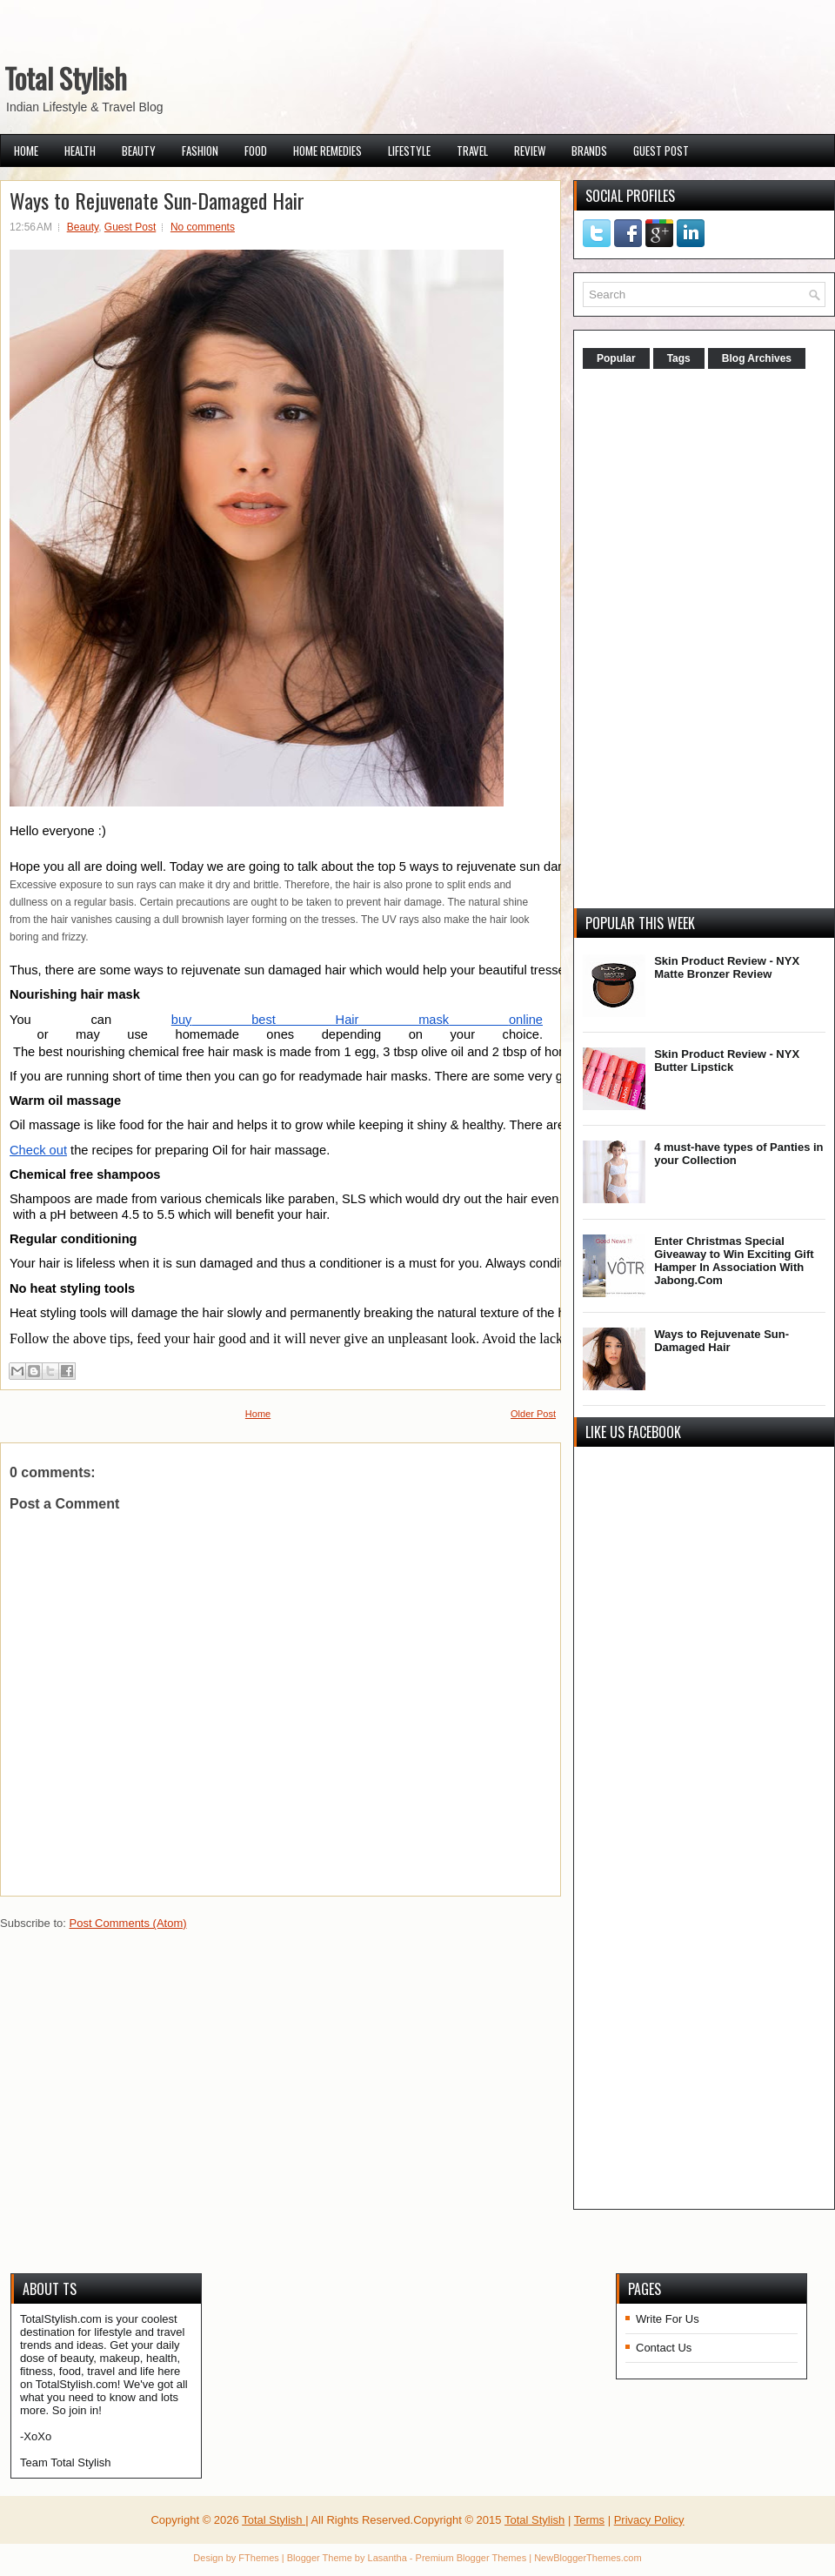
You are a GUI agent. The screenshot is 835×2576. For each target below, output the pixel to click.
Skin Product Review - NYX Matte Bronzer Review (726, 967)
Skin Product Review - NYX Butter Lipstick (726, 1060)
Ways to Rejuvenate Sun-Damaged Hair (157, 200)
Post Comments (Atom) (128, 1923)
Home (26, 150)
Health (80, 150)
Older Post (533, 1413)
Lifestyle (409, 150)
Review (529, 150)
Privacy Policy (649, 2519)
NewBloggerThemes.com (588, 2558)
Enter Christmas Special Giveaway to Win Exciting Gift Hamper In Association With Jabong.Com (733, 1260)
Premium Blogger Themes (471, 2558)
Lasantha (387, 2558)
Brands (589, 150)
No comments (202, 227)
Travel (472, 150)
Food (255, 150)
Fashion (200, 150)
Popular (616, 358)
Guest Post (661, 150)
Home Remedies (327, 150)
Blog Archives (757, 358)
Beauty (139, 150)
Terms (589, 2519)
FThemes (258, 2558)
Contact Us (663, 2347)
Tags (679, 358)
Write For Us (667, 2318)
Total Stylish (65, 77)
